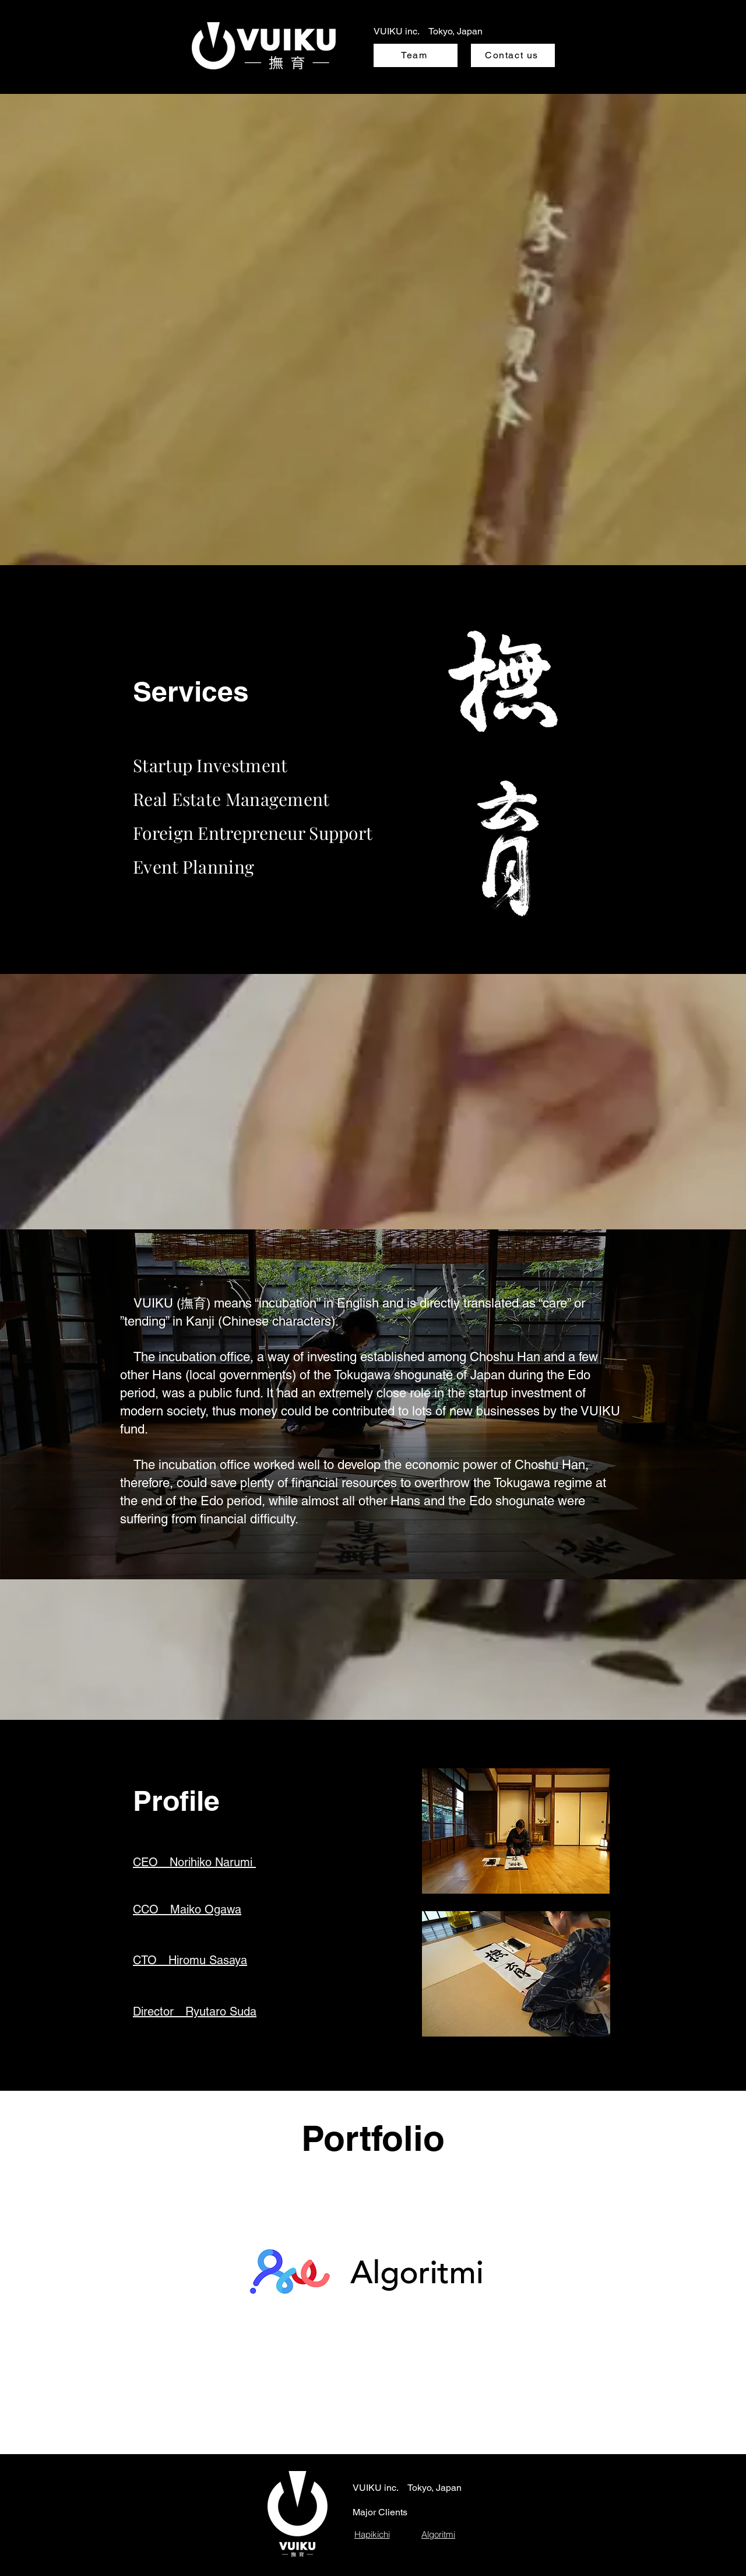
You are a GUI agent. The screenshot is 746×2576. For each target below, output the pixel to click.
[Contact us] (513, 55)
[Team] (416, 55)
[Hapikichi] (372, 2534)
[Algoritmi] (438, 2534)
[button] (194, 1862)
